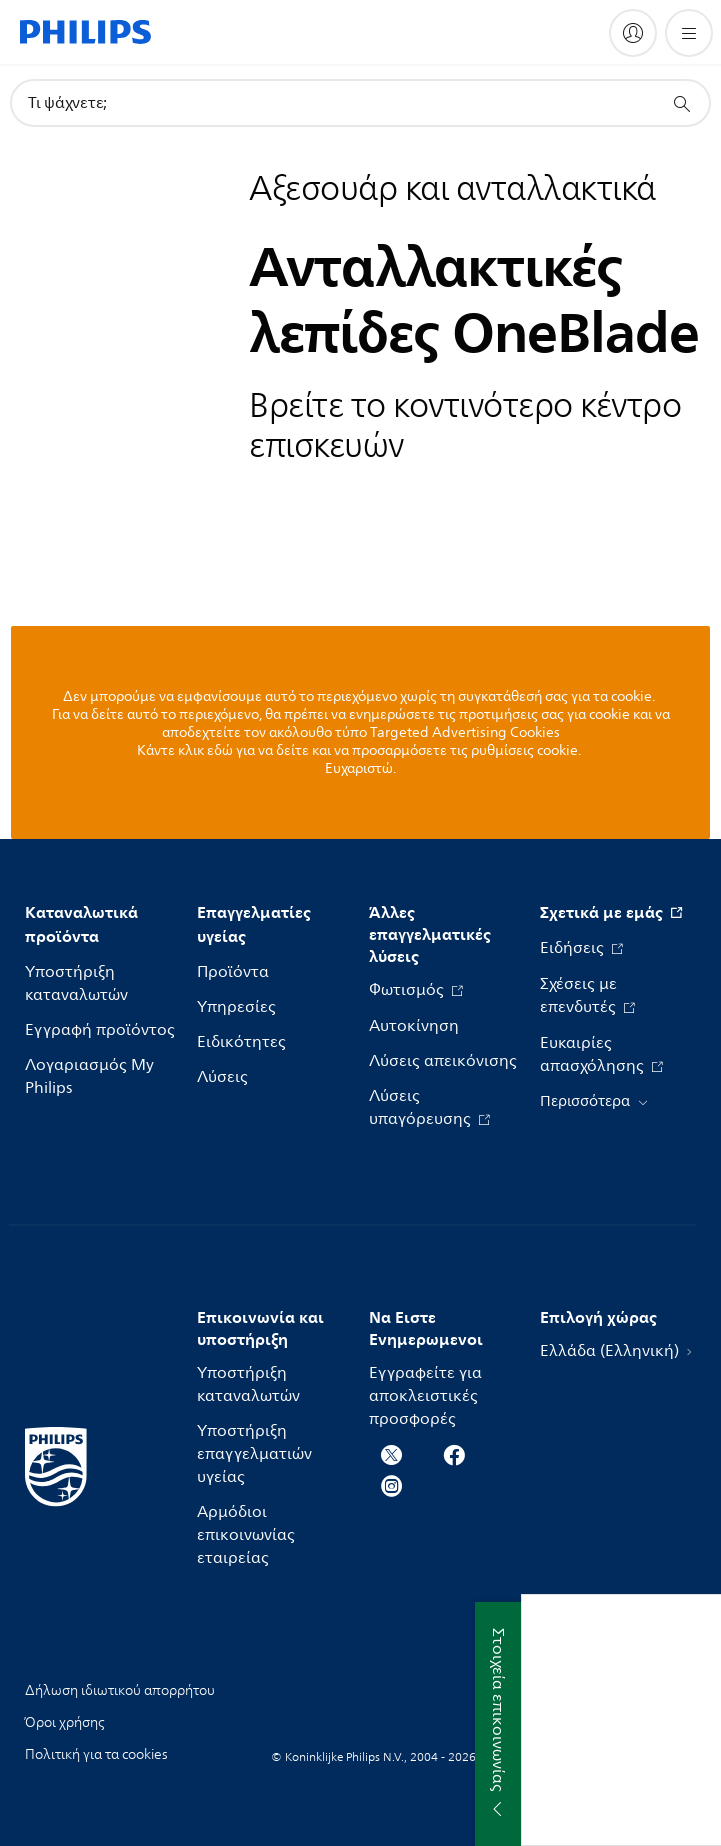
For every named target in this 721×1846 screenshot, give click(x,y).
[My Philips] (633, 33)
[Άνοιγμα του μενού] (689, 33)
